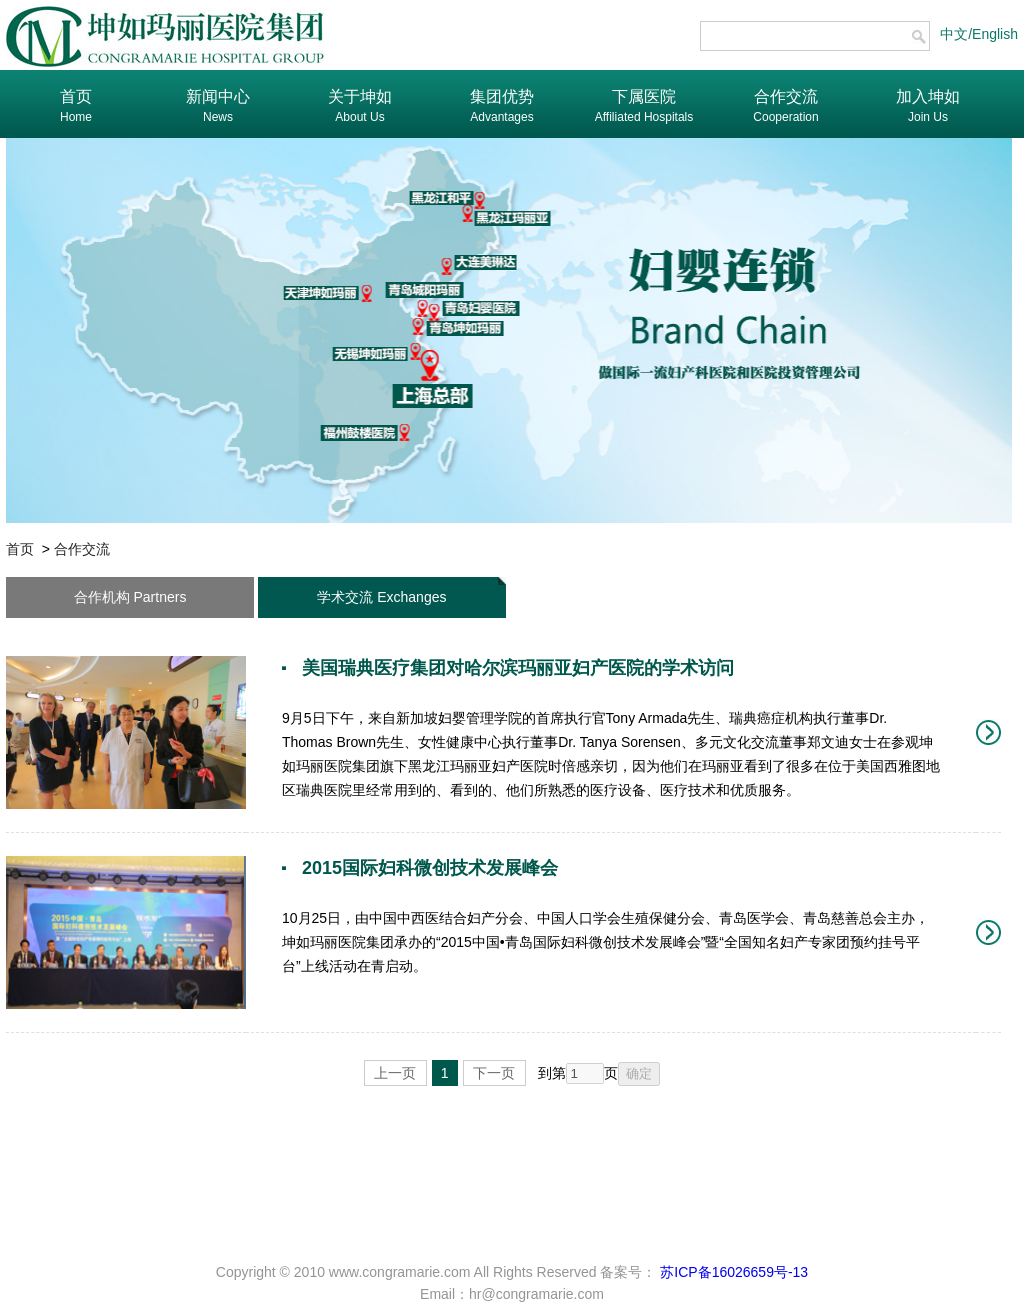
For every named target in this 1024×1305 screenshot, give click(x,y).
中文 (954, 34)
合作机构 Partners (130, 597)
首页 (20, 549)
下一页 (494, 1073)
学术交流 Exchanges (381, 597)
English (995, 34)
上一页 (395, 1073)
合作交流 (82, 549)
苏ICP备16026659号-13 (732, 1272)
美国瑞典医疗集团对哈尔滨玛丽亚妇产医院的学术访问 (518, 668)
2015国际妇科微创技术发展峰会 (430, 868)
